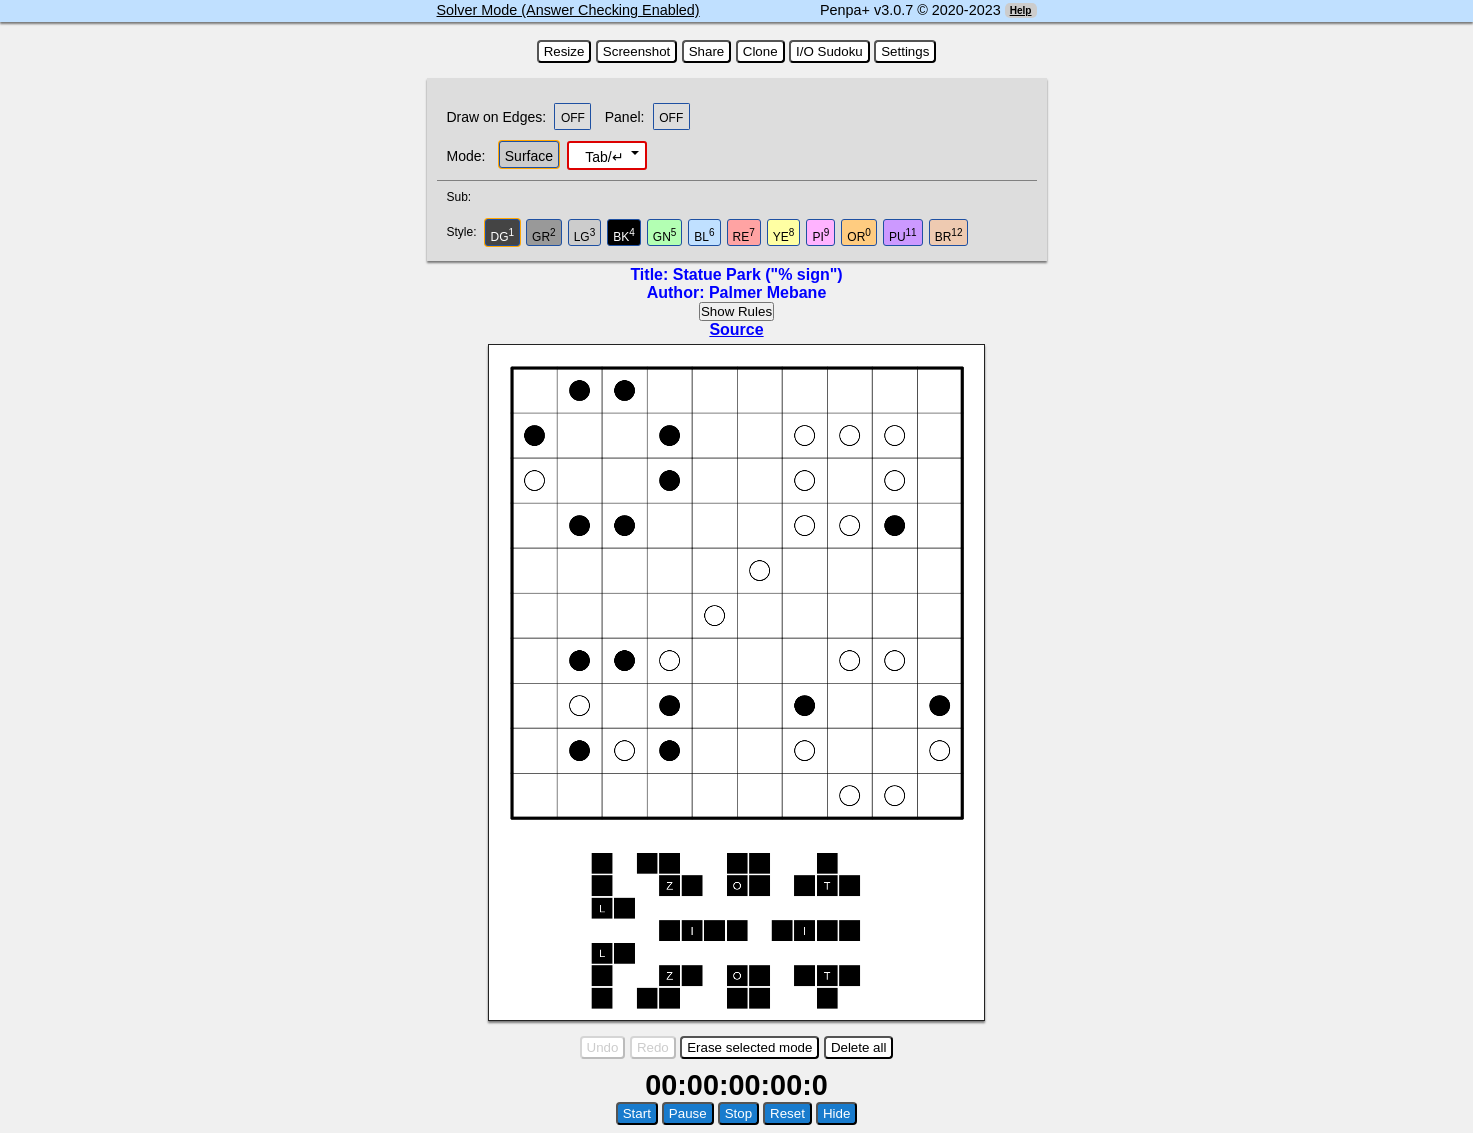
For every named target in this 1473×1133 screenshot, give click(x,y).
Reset (787, 1113)
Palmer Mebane (767, 292)
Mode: (466, 156)
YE (784, 235)
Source (736, 329)
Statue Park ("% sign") (758, 274)
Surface (529, 156)
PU (903, 235)
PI (820, 235)
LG (585, 235)
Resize (564, 51)
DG (503, 235)
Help (1021, 10)
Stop (738, 1113)
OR (859, 235)
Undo (603, 1047)
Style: (464, 232)
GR (544, 235)
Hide (836, 1113)
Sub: (465, 197)
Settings (905, 51)
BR (949, 235)
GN (665, 235)
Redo (653, 1047)
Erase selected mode (749, 1047)
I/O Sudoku (829, 51)
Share (707, 51)
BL (704, 235)
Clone (760, 51)
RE (744, 235)
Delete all (859, 1047)
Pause (688, 1113)
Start (637, 1113)
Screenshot (636, 51)
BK (624, 235)
